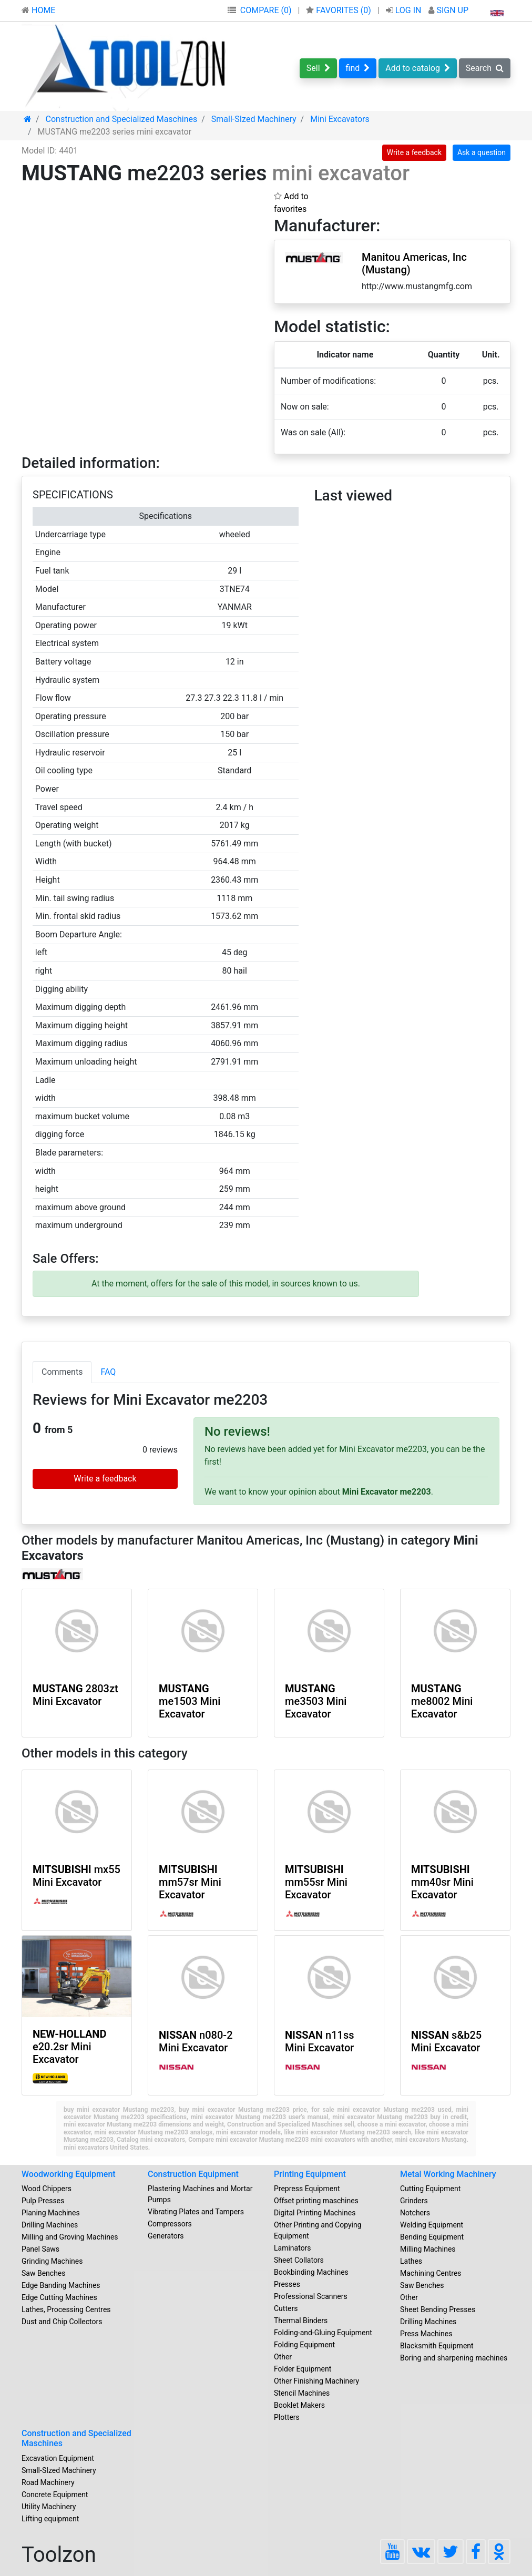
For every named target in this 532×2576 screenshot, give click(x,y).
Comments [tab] (62, 1372)
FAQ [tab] (108, 1372)
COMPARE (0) (266, 10)
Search (485, 68)
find (358, 68)
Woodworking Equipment (69, 2174)
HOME (38, 10)
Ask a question (481, 152)
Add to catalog (417, 68)
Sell (318, 68)
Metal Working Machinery (448, 2174)
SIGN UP (448, 10)
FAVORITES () (339, 10)
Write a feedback (414, 152)
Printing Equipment (310, 2174)
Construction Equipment (193, 2174)
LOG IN (405, 10)
